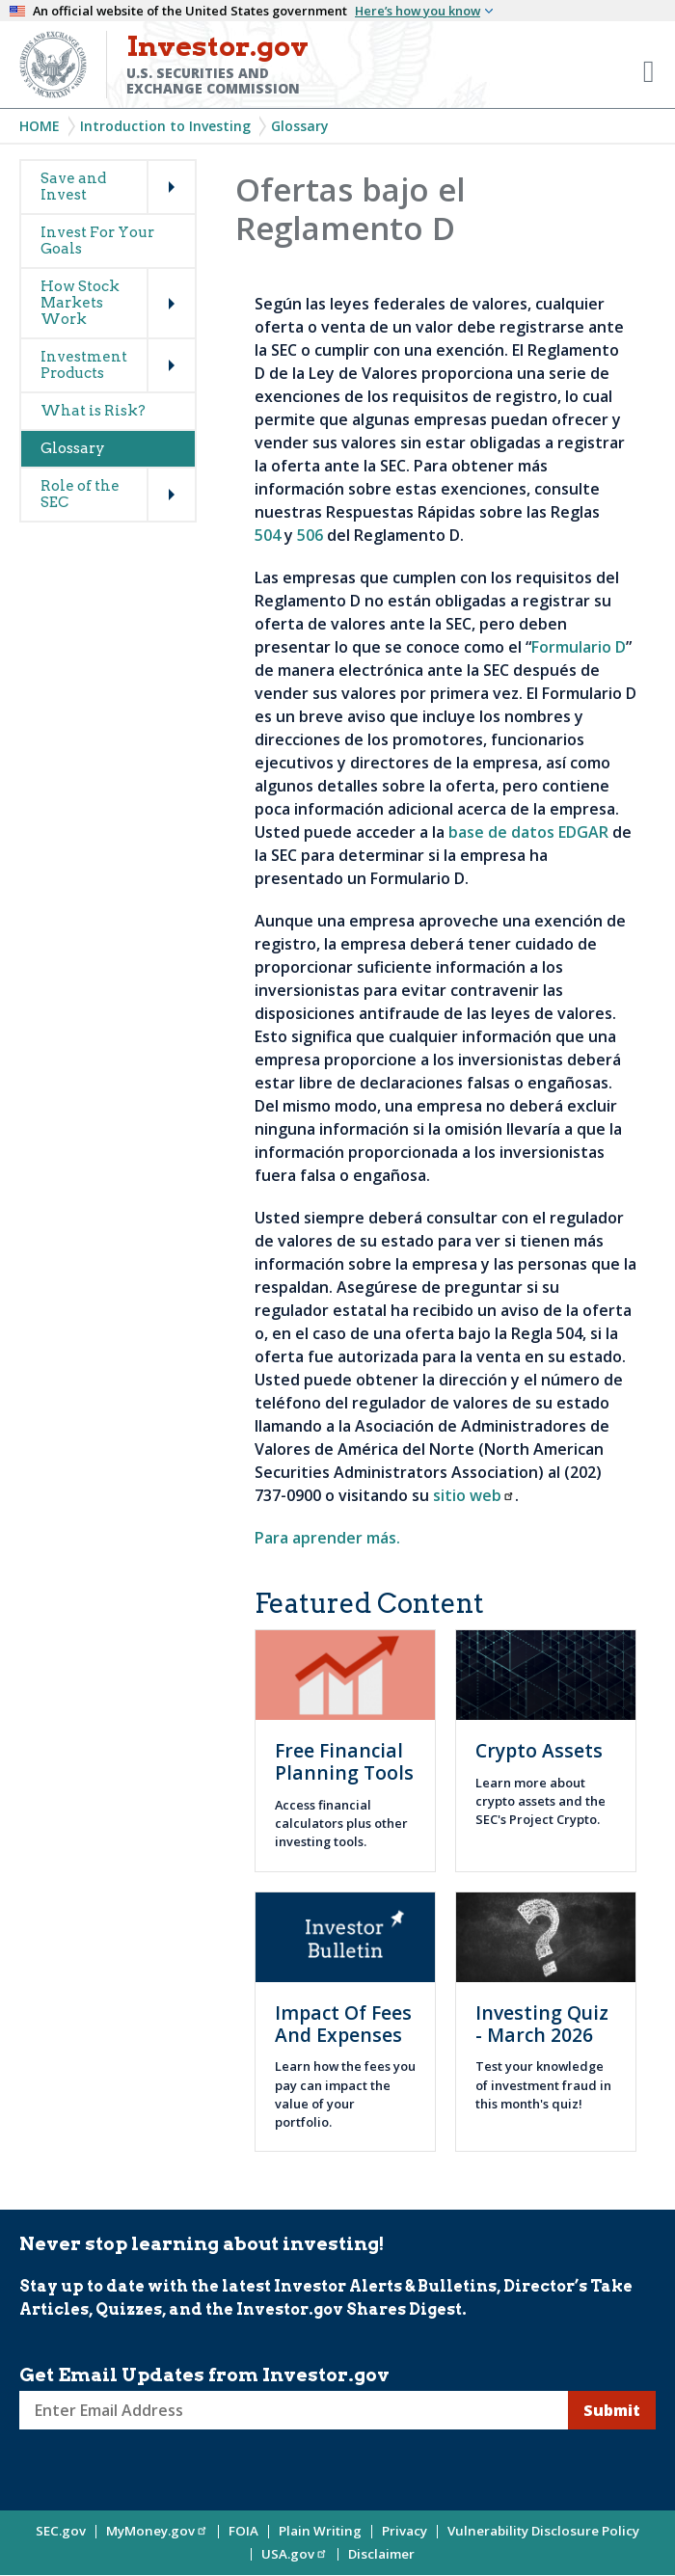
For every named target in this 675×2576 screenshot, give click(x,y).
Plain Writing (320, 2530)
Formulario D (578, 646)
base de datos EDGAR (528, 832)
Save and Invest (73, 186)
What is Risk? (93, 410)
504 (268, 535)
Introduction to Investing (165, 126)
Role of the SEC (80, 494)
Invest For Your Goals (97, 240)
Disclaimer (381, 2554)
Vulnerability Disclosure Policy (543, 2530)
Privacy (404, 2530)
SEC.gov (61, 2530)
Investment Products (83, 365)
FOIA (243, 2530)
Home (39, 126)
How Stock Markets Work (80, 303)
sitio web (474, 1495)
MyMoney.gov (157, 2530)
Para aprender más (325, 1537)
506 (310, 535)
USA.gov (294, 2554)
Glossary (300, 126)
